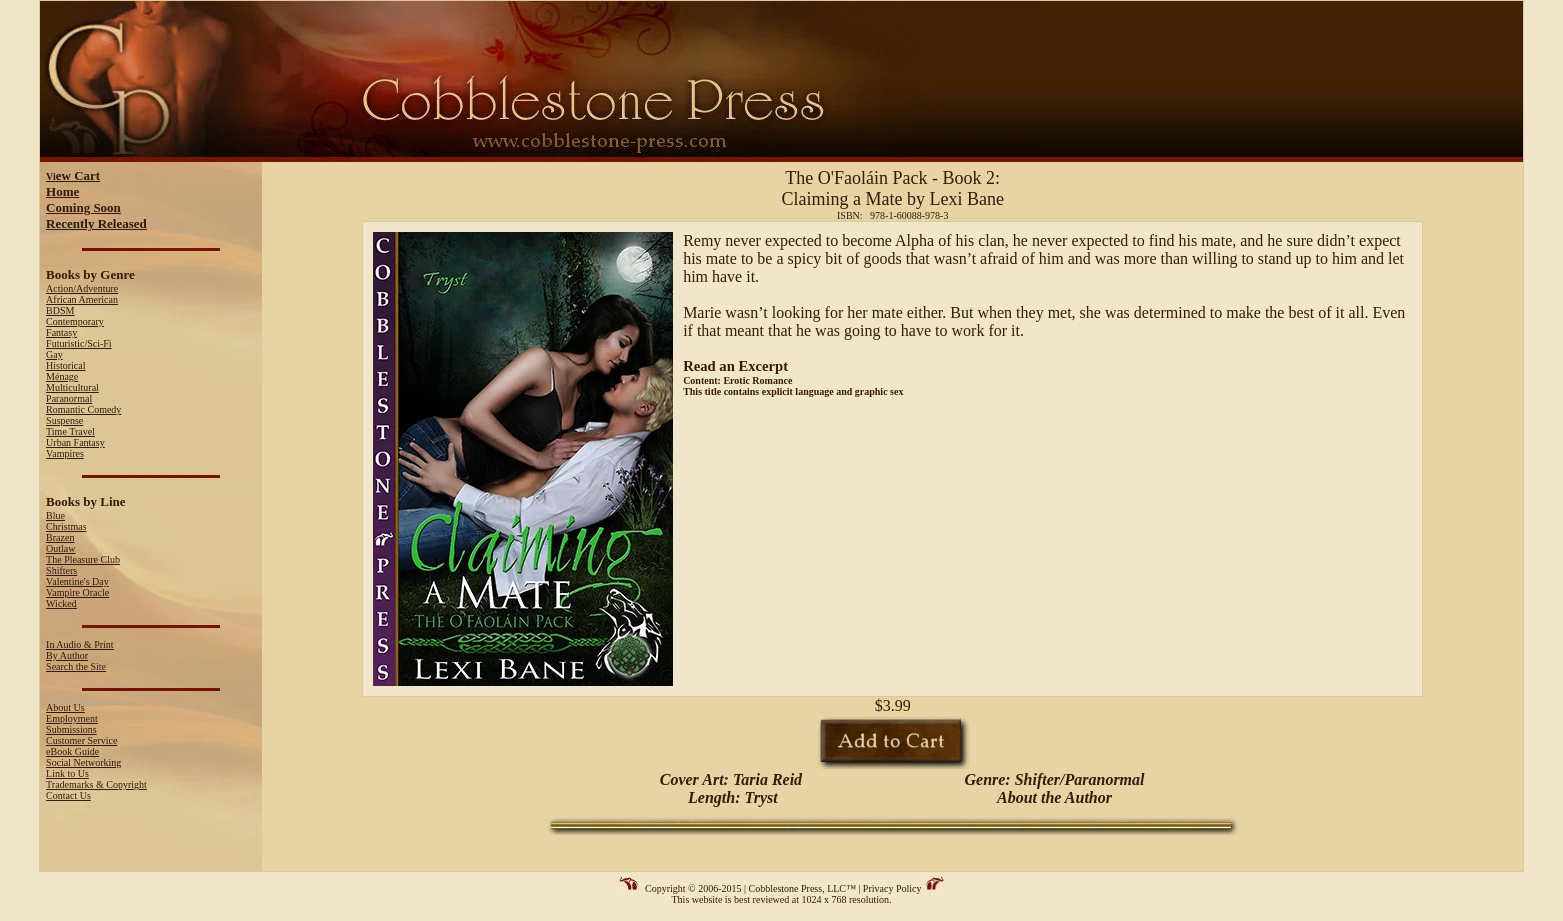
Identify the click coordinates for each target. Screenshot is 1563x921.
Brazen (60, 537)
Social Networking (83, 762)
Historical (65, 365)
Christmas (66, 526)
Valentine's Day (77, 581)
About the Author (1054, 797)
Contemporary (75, 321)
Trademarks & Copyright (96, 784)
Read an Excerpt (735, 366)
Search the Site (76, 666)
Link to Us (67, 773)
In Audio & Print (80, 644)
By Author (67, 655)
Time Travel (70, 431)
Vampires (65, 453)
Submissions (71, 729)
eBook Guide (72, 751)
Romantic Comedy (83, 409)
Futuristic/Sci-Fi (79, 343)
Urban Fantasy (75, 442)
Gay (54, 354)
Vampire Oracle (77, 592)
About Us (65, 707)
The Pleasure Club (83, 559)
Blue (55, 515)
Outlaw (60, 548)
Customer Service (81, 740)
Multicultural (72, 387)
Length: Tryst (731, 797)
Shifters (61, 570)
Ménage (62, 376)
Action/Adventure (82, 288)
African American (82, 299)
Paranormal (69, 398)
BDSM (60, 310)
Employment (72, 718)
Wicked (61, 603)
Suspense (64, 420)
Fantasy (61, 332)
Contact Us (68, 795)
